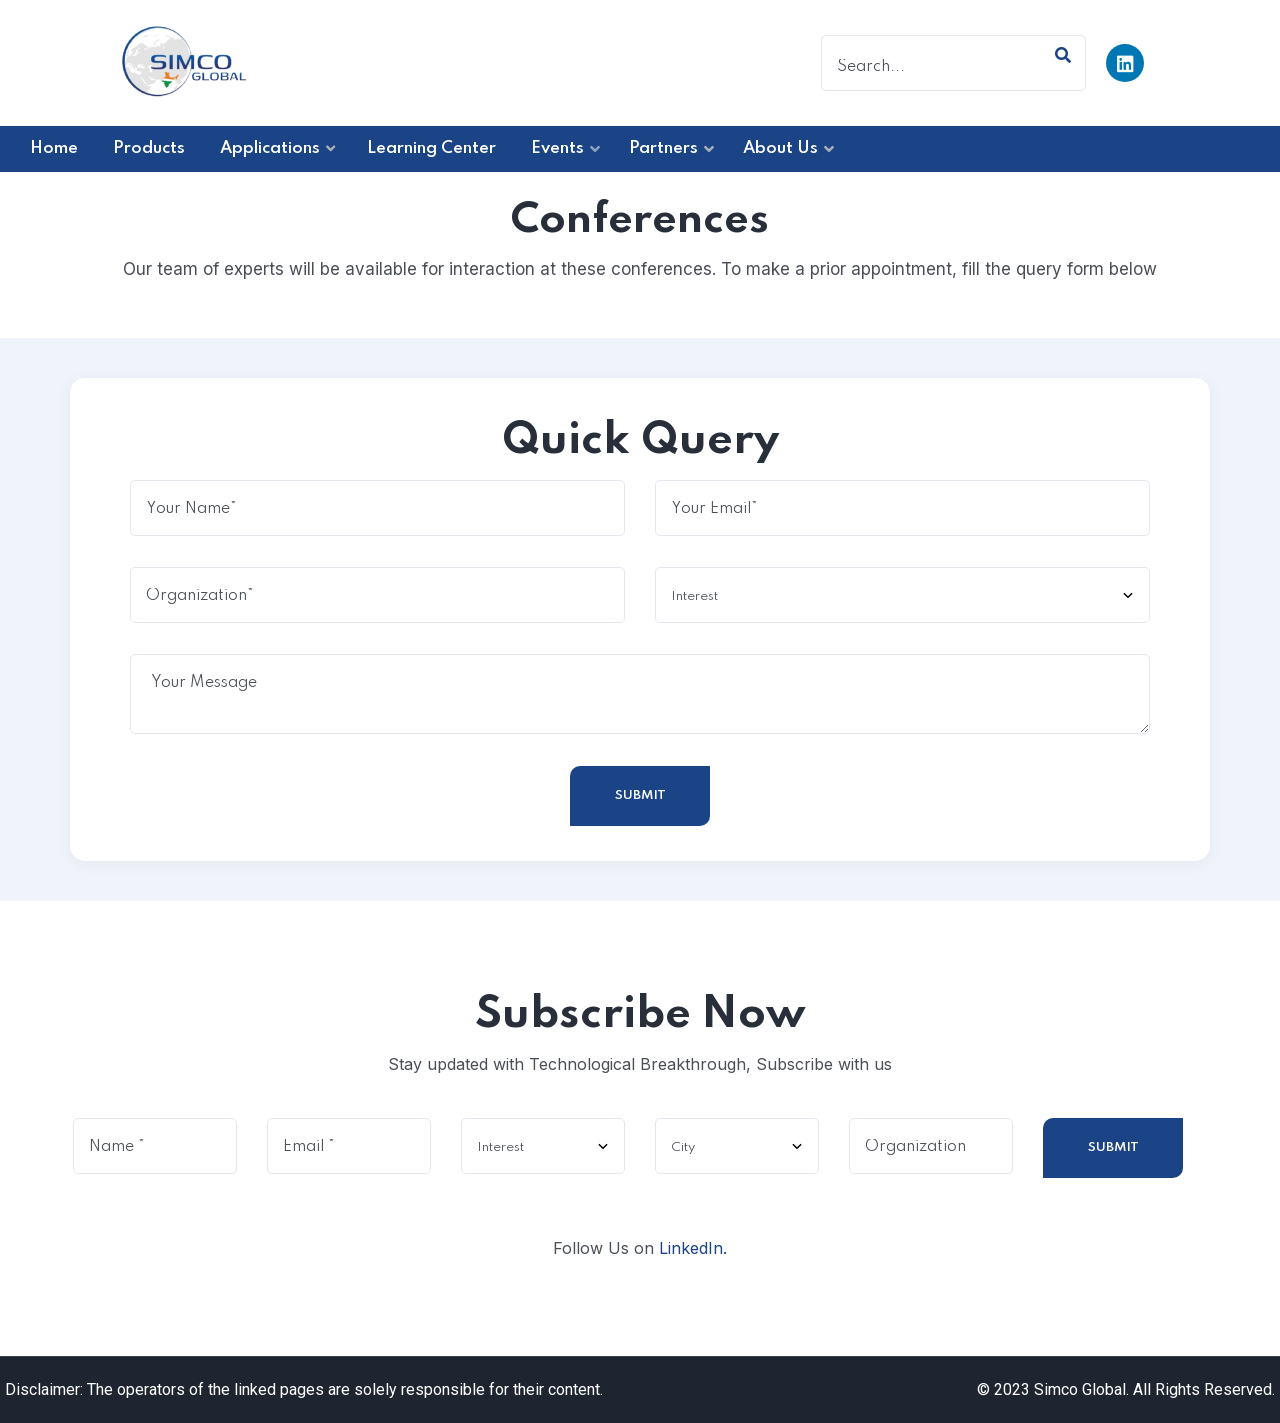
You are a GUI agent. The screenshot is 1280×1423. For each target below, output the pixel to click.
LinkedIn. (693, 1248)
